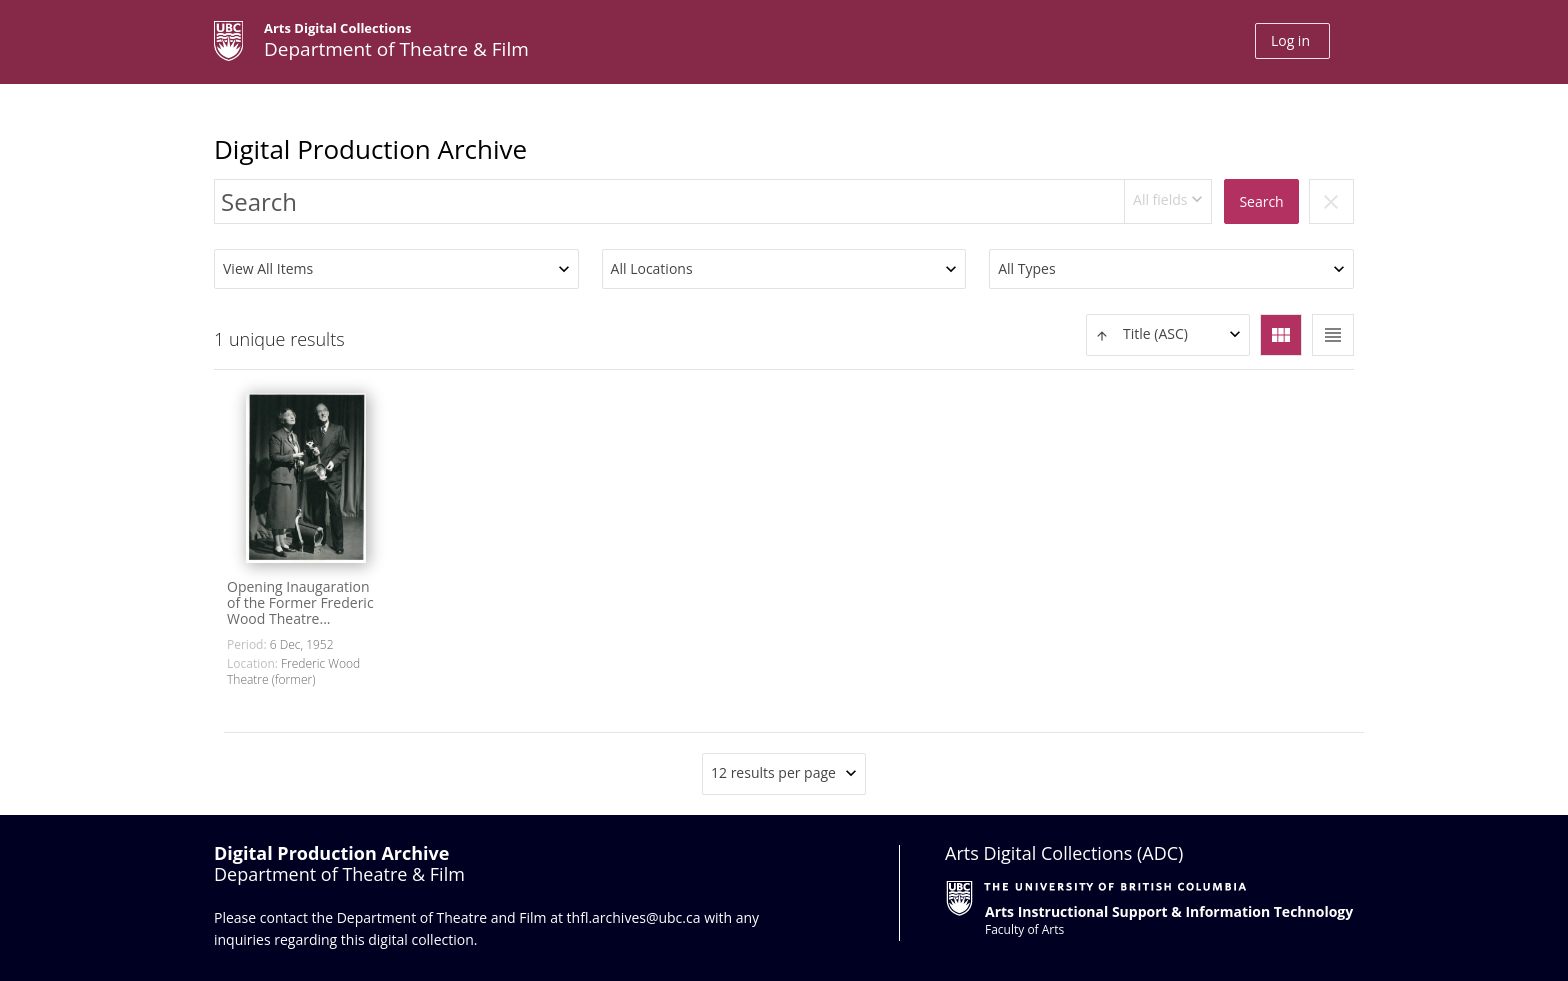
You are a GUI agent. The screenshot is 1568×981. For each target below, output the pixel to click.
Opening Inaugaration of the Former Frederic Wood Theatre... (300, 602)
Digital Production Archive (370, 149)
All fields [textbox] (1160, 199)
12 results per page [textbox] (773, 772)
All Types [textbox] (1026, 268)
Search (1261, 201)
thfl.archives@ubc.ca (634, 917)
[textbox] (1168, 334)
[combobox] (1168, 201)
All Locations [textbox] (652, 268)
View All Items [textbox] (268, 268)
